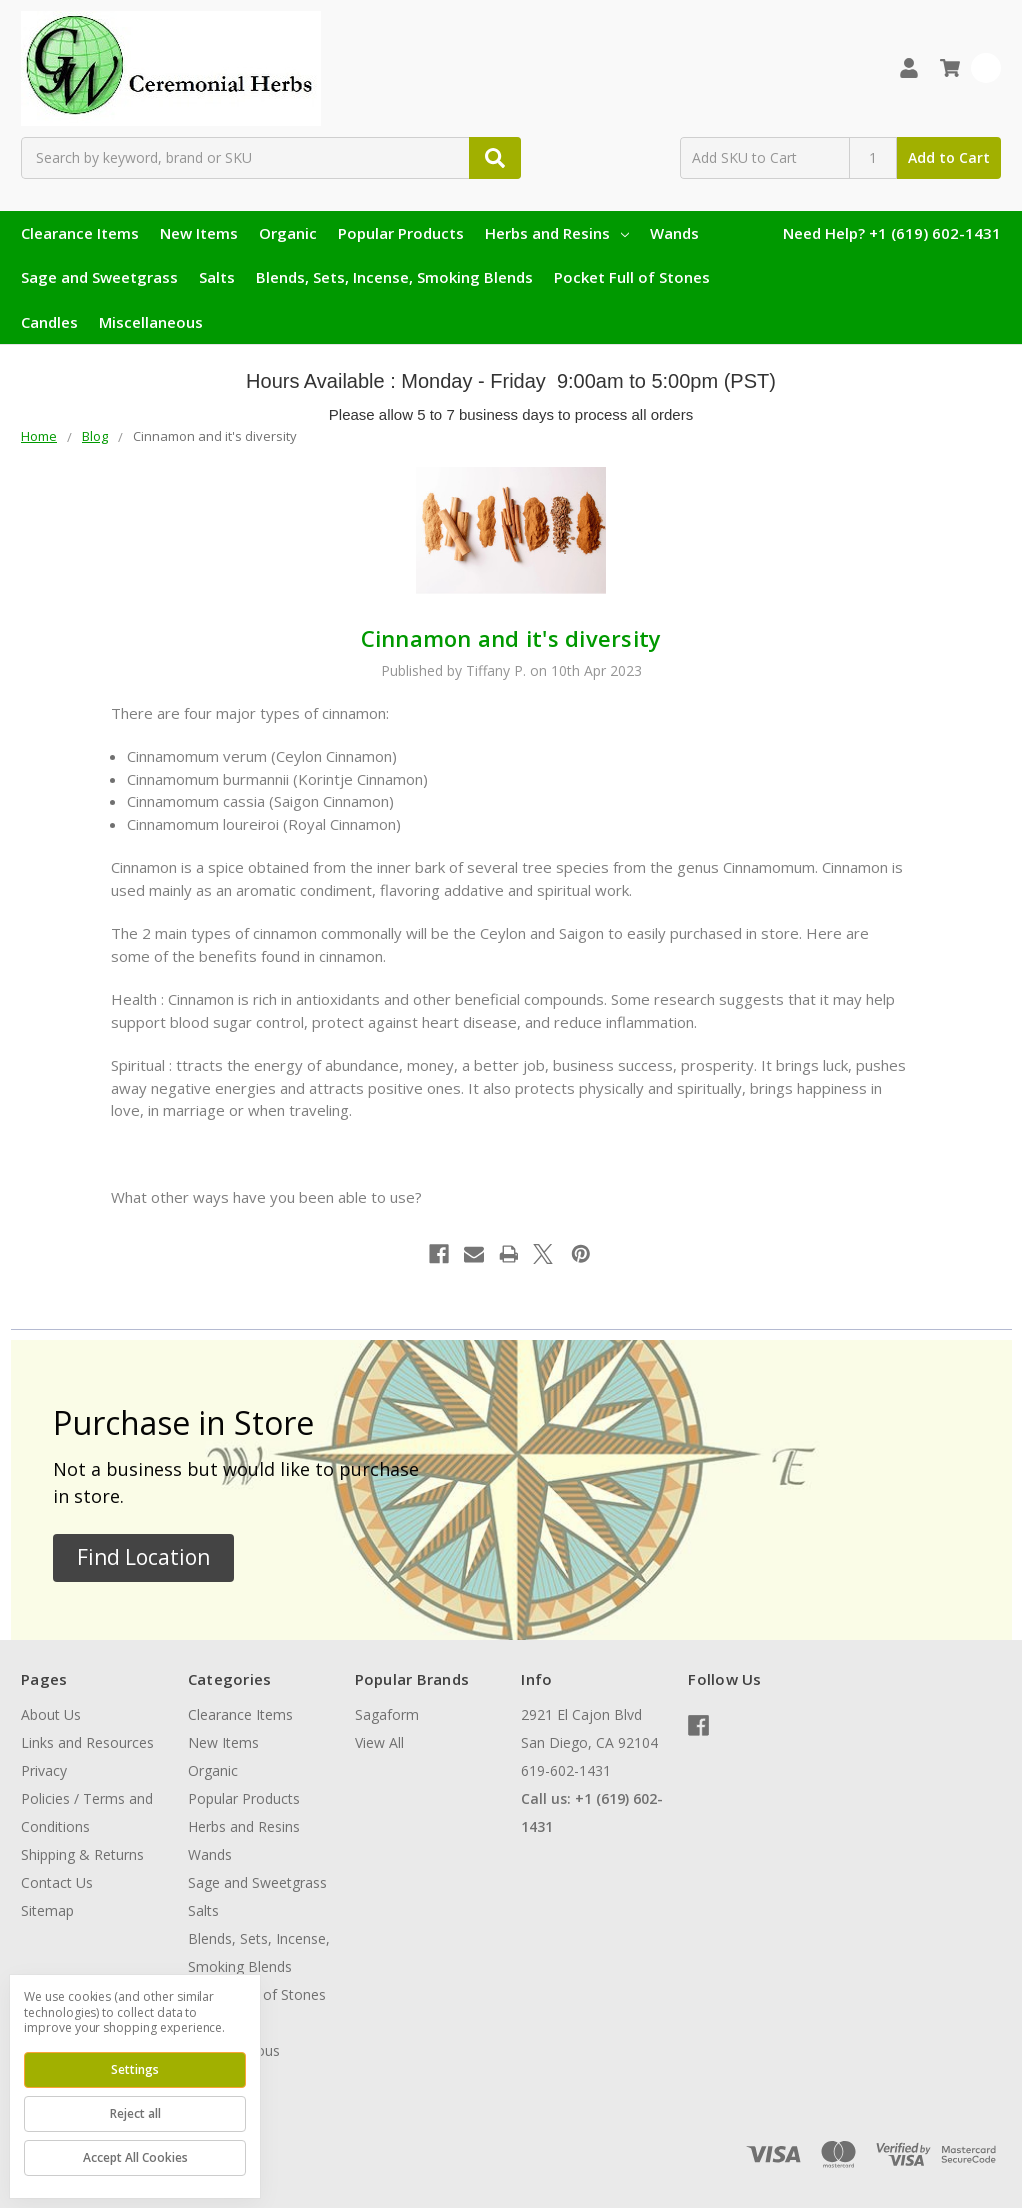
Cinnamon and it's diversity (511, 638)
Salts (217, 277)
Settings (135, 2069)
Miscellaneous (151, 322)
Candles (49, 322)
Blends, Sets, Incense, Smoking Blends (394, 277)
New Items (199, 233)
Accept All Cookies (135, 2157)
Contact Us (57, 1882)
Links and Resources (87, 1742)
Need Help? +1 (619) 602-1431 (892, 233)
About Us (51, 1714)
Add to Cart (949, 157)
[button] (143, 1558)
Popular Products (401, 233)
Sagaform (387, 1714)
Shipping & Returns (82, 1854)
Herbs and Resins (557, 233)
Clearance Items (80, 233)
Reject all (135, 2113)
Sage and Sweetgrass (99, 277)
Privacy (44, 1770)
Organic (288, 233)
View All (379, 1742)
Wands (674, 233)
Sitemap (47, 1910)
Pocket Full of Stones (632, 277)
